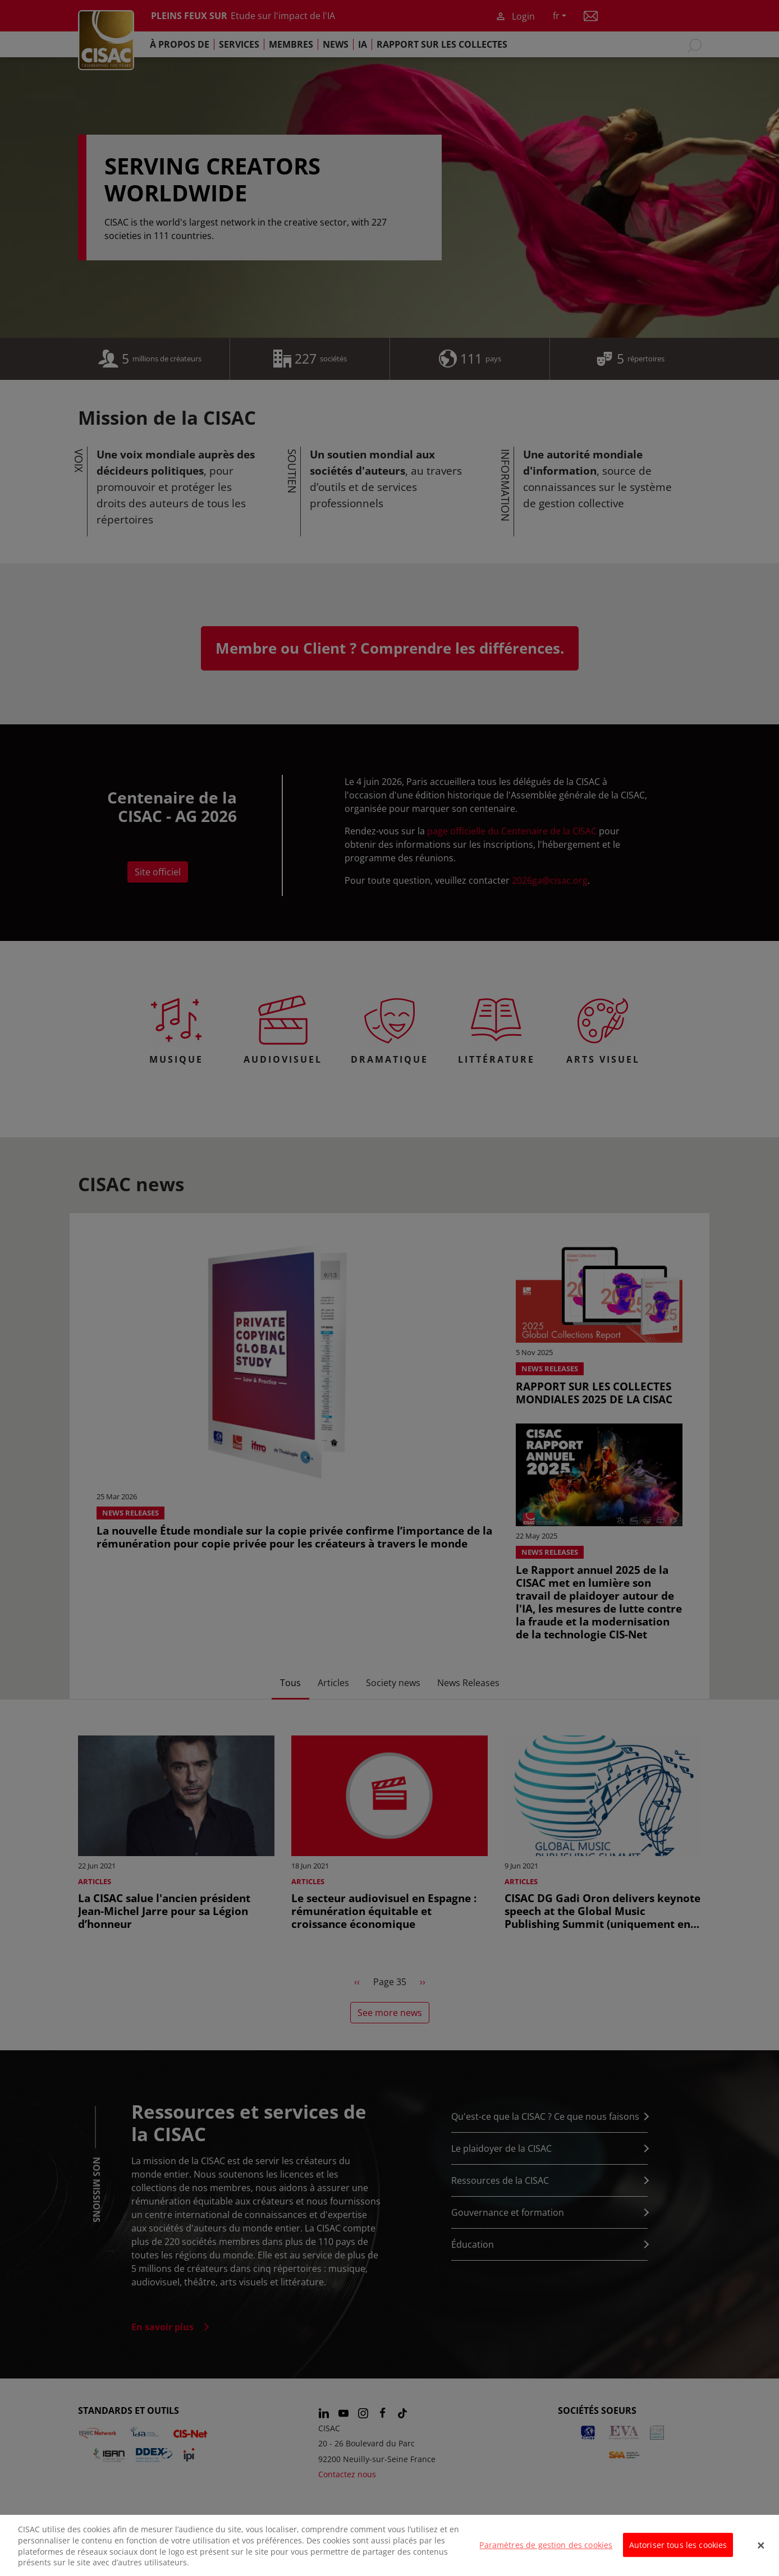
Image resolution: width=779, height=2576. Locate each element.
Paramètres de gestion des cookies (545, 2545)
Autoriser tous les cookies (678, 2545)
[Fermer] (761, 2546)
